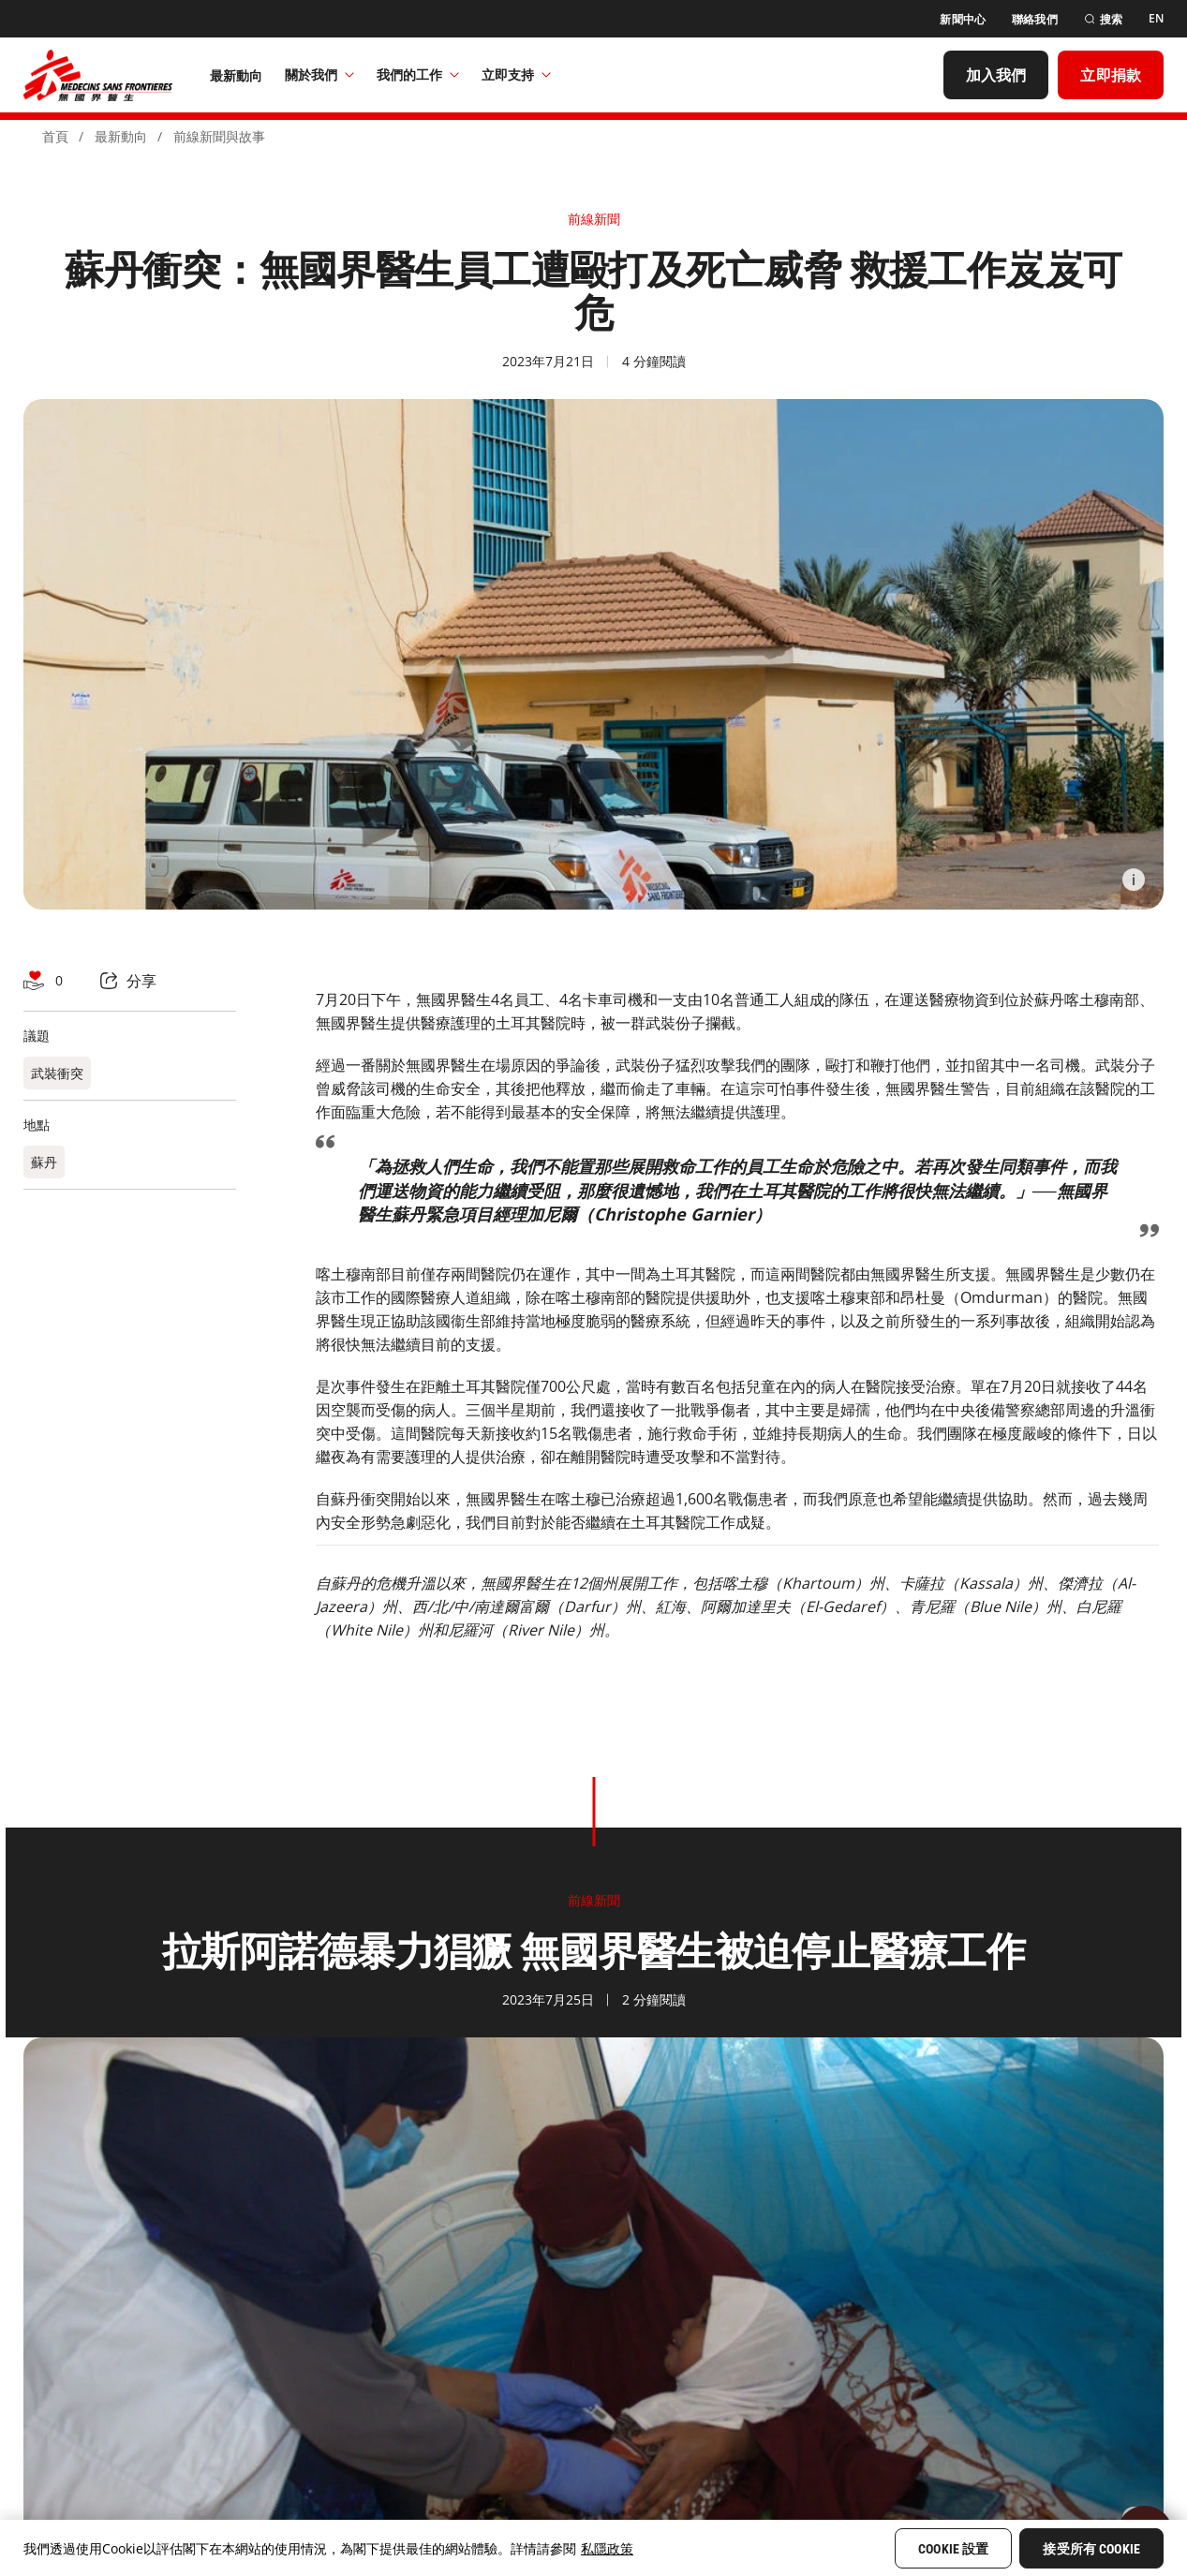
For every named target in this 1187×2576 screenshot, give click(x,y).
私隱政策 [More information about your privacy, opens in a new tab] (607, 2548)
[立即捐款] (1111, 75)
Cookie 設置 (953, 2548)
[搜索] (1103, 19)
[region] (593, 2548)
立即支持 (516, 74)
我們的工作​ (418, 74)
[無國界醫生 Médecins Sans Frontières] (97, 75)
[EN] (1156, 18)
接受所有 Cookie (1091, 2548)
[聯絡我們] (1035, 19)
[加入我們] (996, 75)
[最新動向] (236, 75)
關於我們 (319, 74)
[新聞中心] (963, 19)
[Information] (1133, 879)
